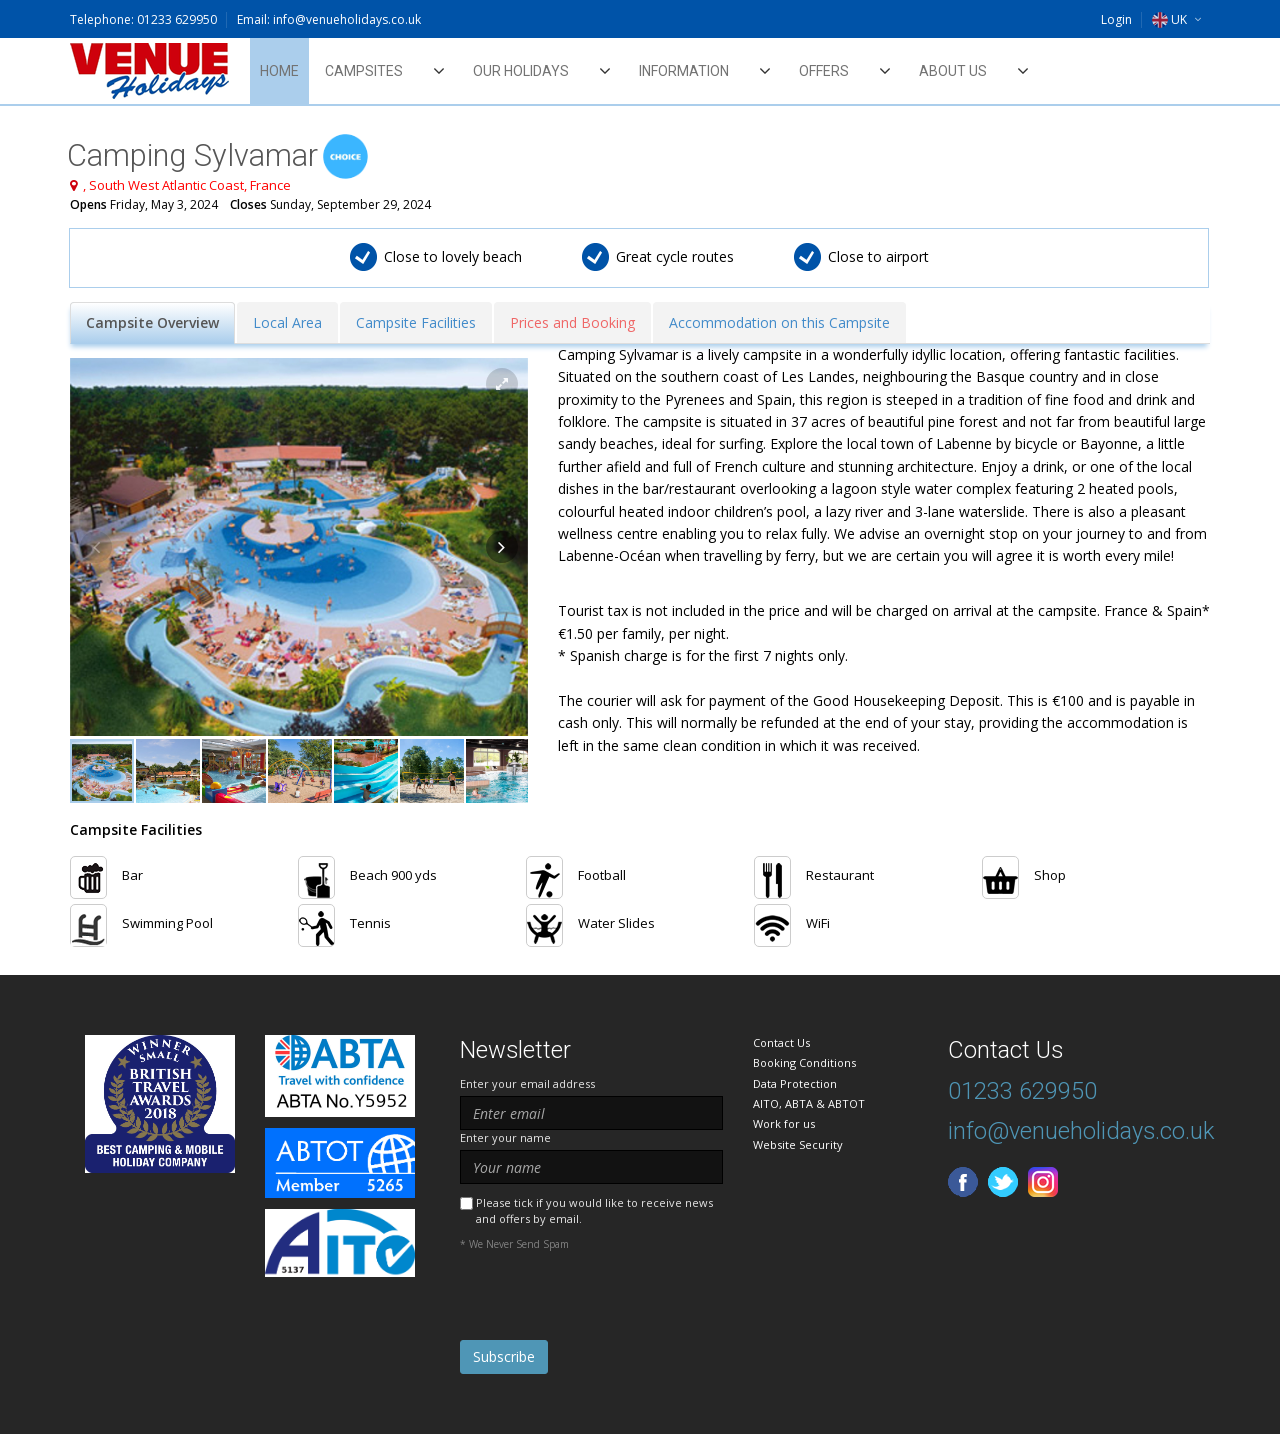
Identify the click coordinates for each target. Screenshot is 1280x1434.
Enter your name (505, 1137)
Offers (824, 71)
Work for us (784, 1123)
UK (1169, 19)
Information (684, 71)
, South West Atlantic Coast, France (187, 185)
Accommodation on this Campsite (779, 322)
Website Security (798, 1144)
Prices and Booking (572, 322)
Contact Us (781, 1042)
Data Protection (795, 1083)
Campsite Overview (152, 322)
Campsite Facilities (416, 322)
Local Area (287, 322)
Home (279, 71)
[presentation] (612, 1301)
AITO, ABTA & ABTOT (809, 1103)
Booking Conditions (804, 1062)
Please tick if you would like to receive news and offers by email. (594, 1210)
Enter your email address (527, 1083)
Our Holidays (521, 71)
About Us (953, 71)
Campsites (364, 71)
